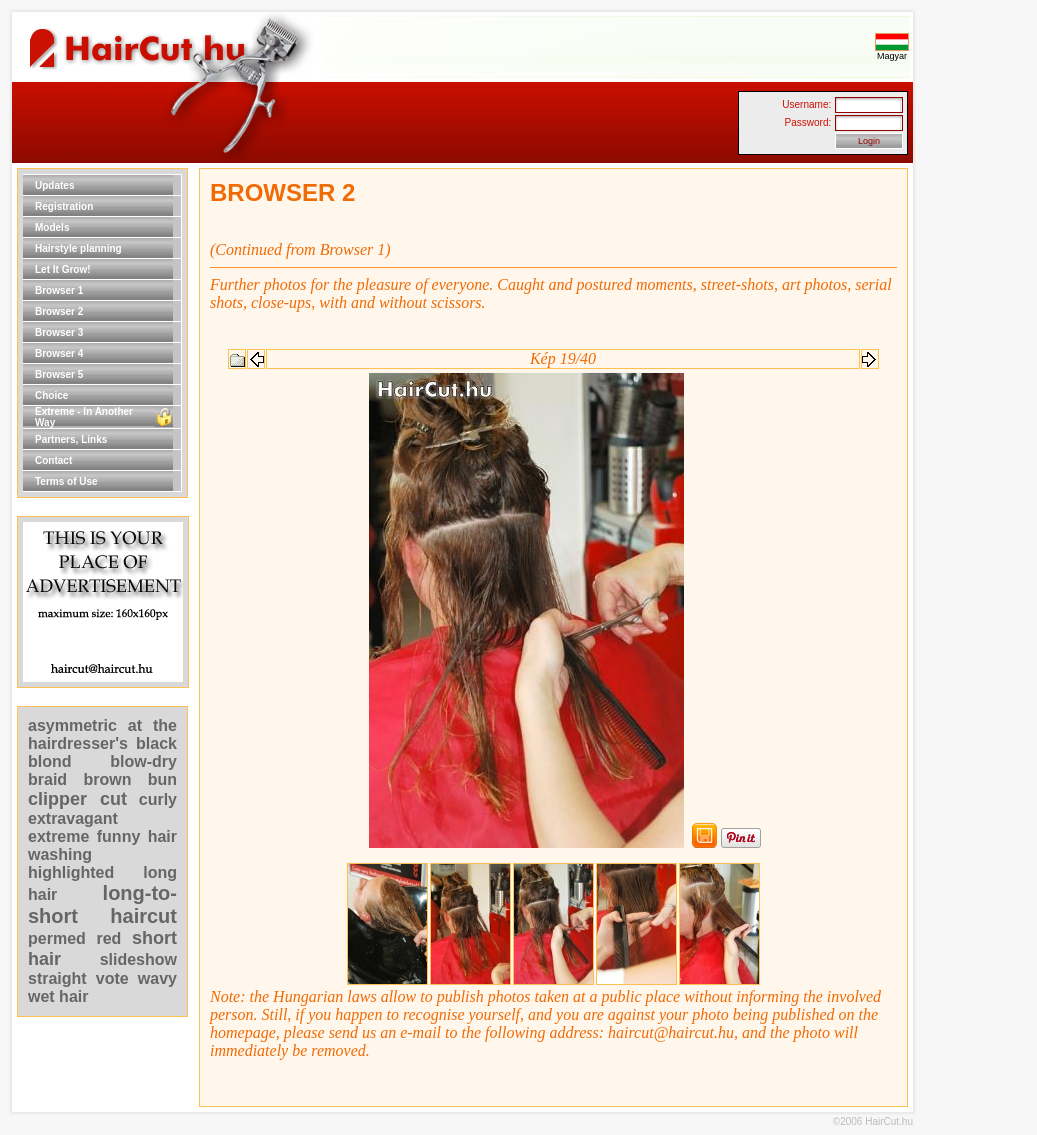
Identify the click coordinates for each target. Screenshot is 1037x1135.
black (156, 743)
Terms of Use (66, 481)
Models (52, 227)
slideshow (138, 959)
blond (50, 761)
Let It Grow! (63, 269)
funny (119, 836)
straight (57, 978)
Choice (51, 395)
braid (47, 779)
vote (112, 978)
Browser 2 (59, 311)
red (108, 938)
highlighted (71, 872)
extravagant (73, 818)
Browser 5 (59, 374)
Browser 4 (59, 353)
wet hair (58, 996)
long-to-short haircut (102, 904)
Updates (54, 185)
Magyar (892, 52)
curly (158, 799)
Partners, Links (71, 439)
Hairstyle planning (78, 248)
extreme (58, 836)
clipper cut (77, 799)
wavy (157, 978)
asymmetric (78, 725)
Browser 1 (59, 290)
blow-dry (143, 761)
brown (107, 779)
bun (162, 779)
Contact (53, 460)
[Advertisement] (977, 468)
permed (57, 938)
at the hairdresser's (102, 734)
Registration (64, 206)
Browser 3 (59, 332)
